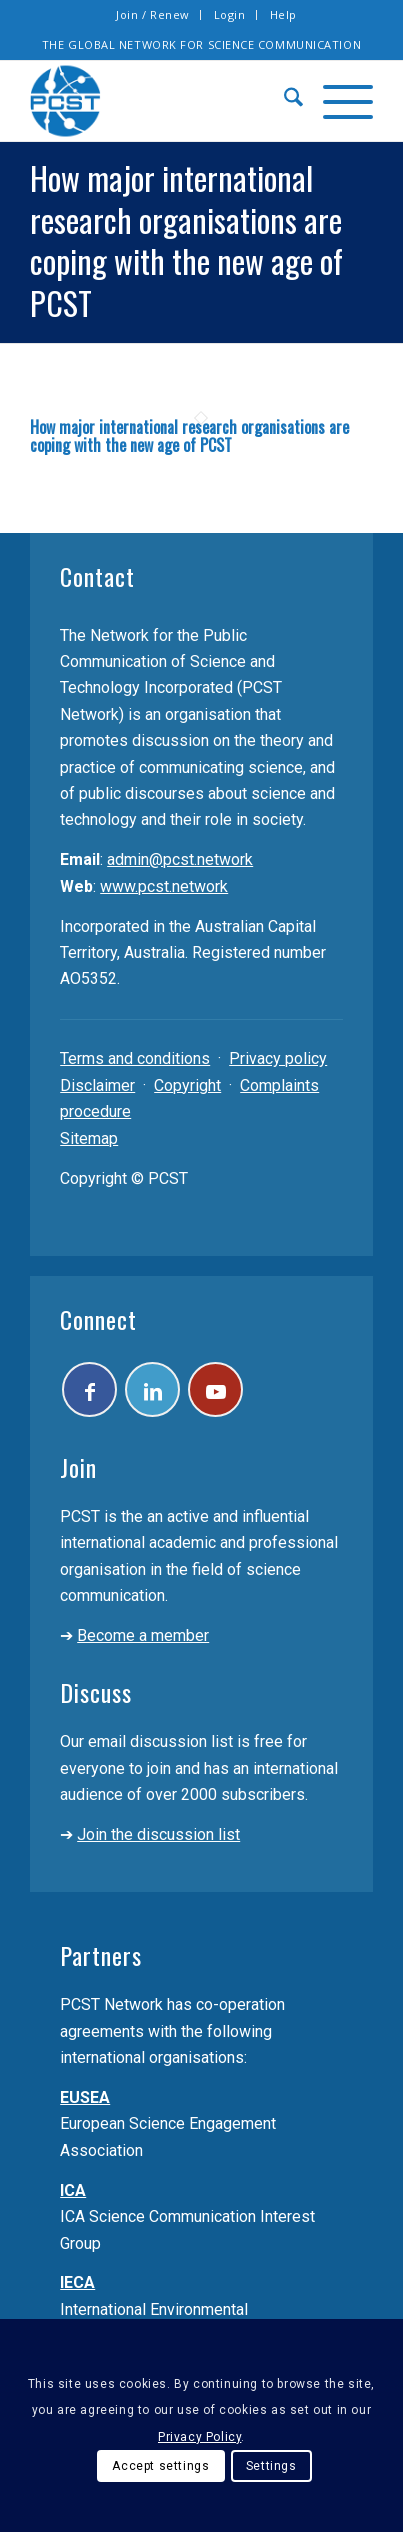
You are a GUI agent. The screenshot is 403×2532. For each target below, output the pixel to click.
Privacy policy (278, 1058)
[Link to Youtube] (215, 1389)
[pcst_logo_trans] (167, 101)
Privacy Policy (199, 2437)
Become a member (143, 1635)
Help (283, 14)
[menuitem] (153, 15)
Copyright (187, 1085)
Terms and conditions (135, 1058)
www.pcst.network (164, 886)
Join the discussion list (158, 1834)
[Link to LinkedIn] (152, 1389)
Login (230, 14)
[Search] (283, 101)
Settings (271, 2466)
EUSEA (85, 2097)
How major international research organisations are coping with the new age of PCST (189, 436)
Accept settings (160, 2466)
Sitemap (89, 1138)
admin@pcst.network (180, 859)
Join (78, 1467)
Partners (101, 1955)
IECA (77, 2282)
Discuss (96, 1692)
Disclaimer (97, 1085)
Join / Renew (153, 14)
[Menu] (338, 101)
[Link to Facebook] (89, 1389)
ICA (73, 2190)
